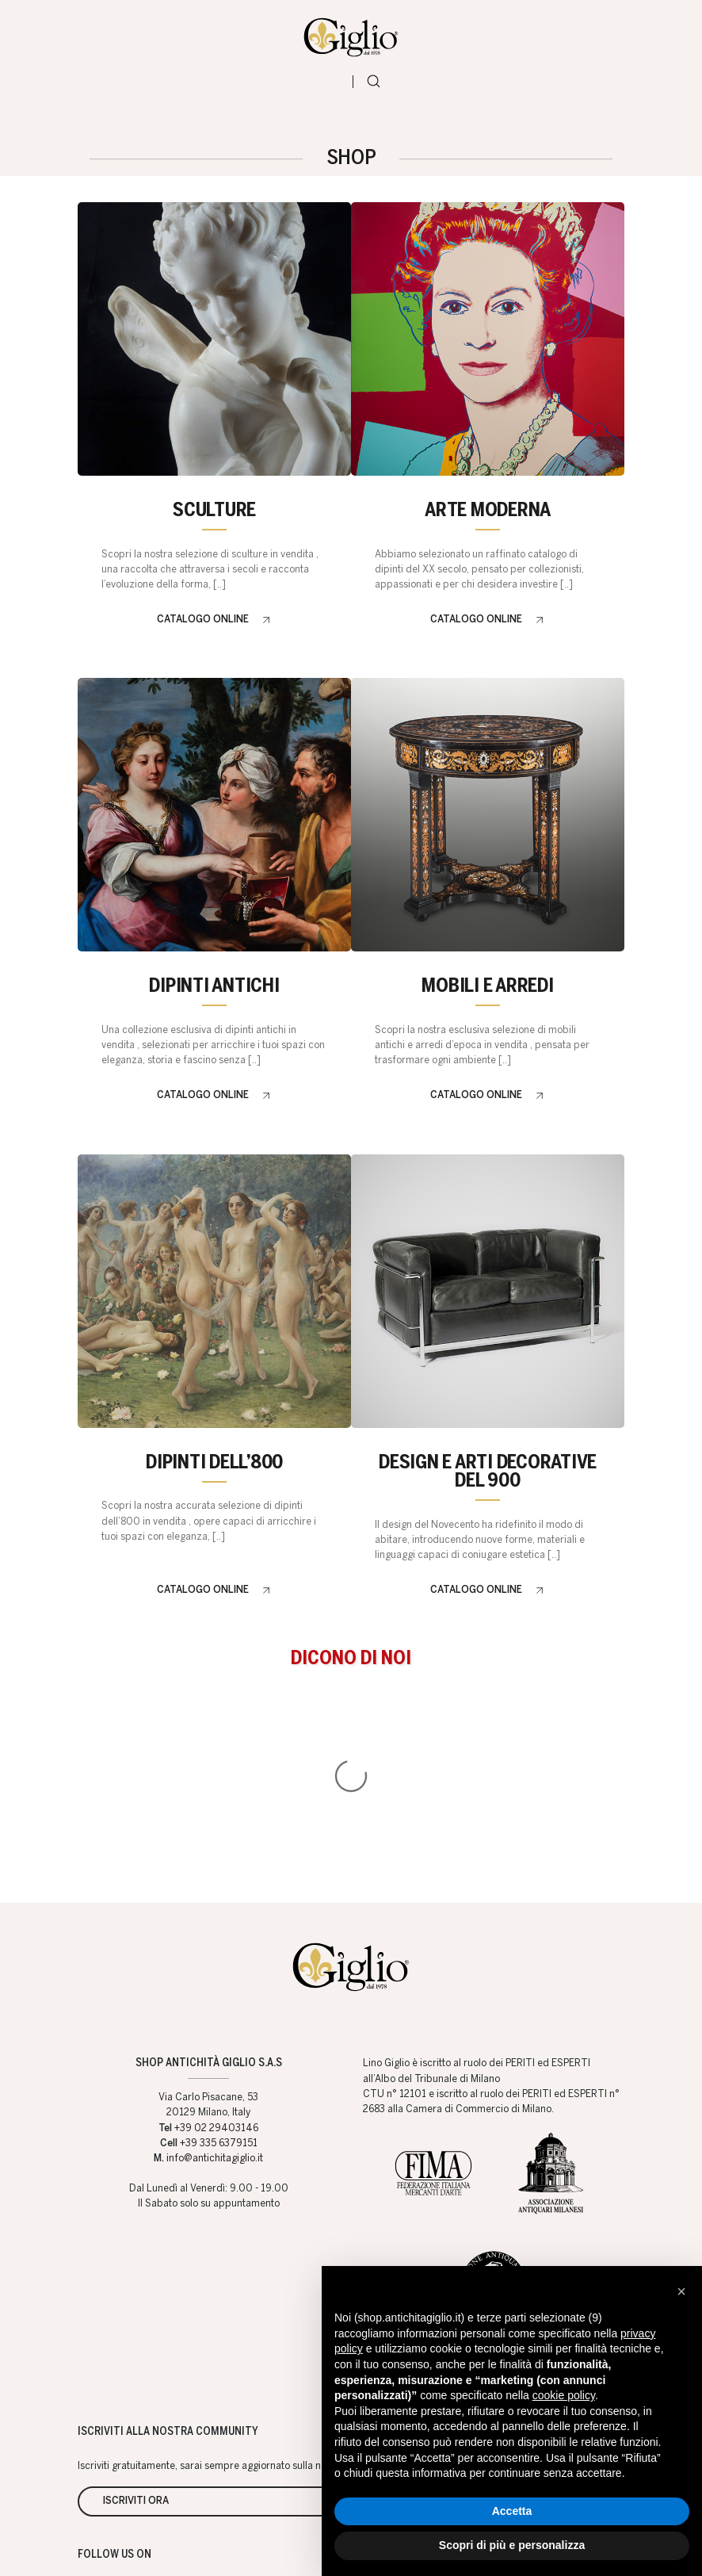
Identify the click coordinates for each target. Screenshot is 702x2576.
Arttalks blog (487, 2202)
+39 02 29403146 (216, 1934)
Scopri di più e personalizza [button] (512, 2545)
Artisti (433, 2202)
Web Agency (281, 2543)
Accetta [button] (512, 2511)
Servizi (555, 2175)
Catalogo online (203, 633)
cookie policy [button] (563, 2395)
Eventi (606, 2175)
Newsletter (552, 2202)
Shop (379, 2175)
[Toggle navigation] (331, 91)
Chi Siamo (437, 2175)
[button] (681, 2291)
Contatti (499, 2175)
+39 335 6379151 (219, 1949)
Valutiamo (385, 2202)
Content (606, 2202)
